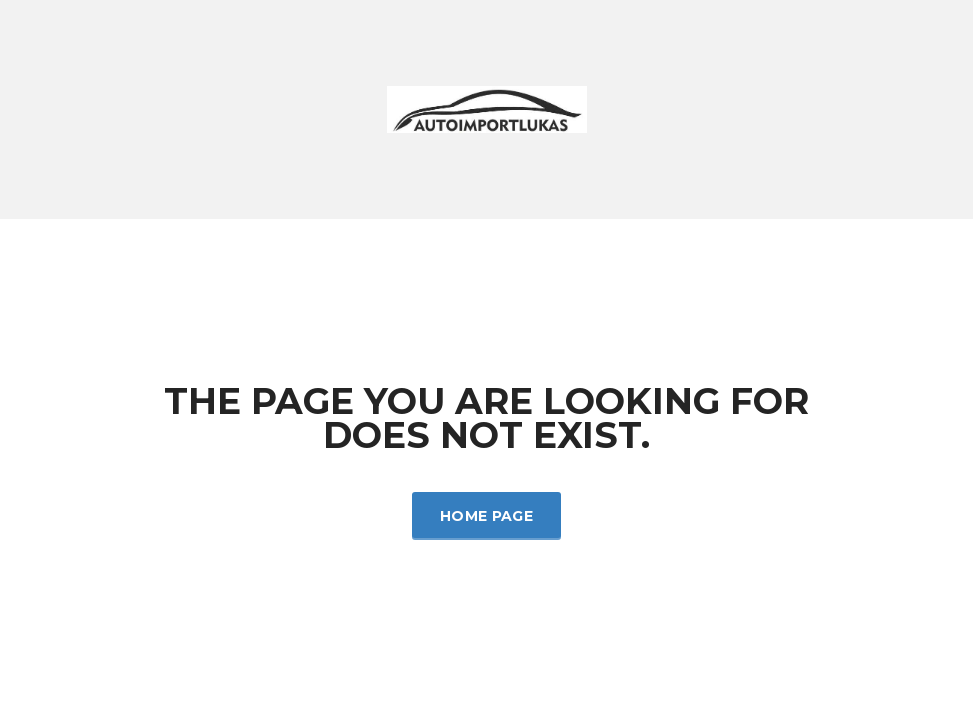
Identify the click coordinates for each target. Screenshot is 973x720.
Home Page (486, 516)
